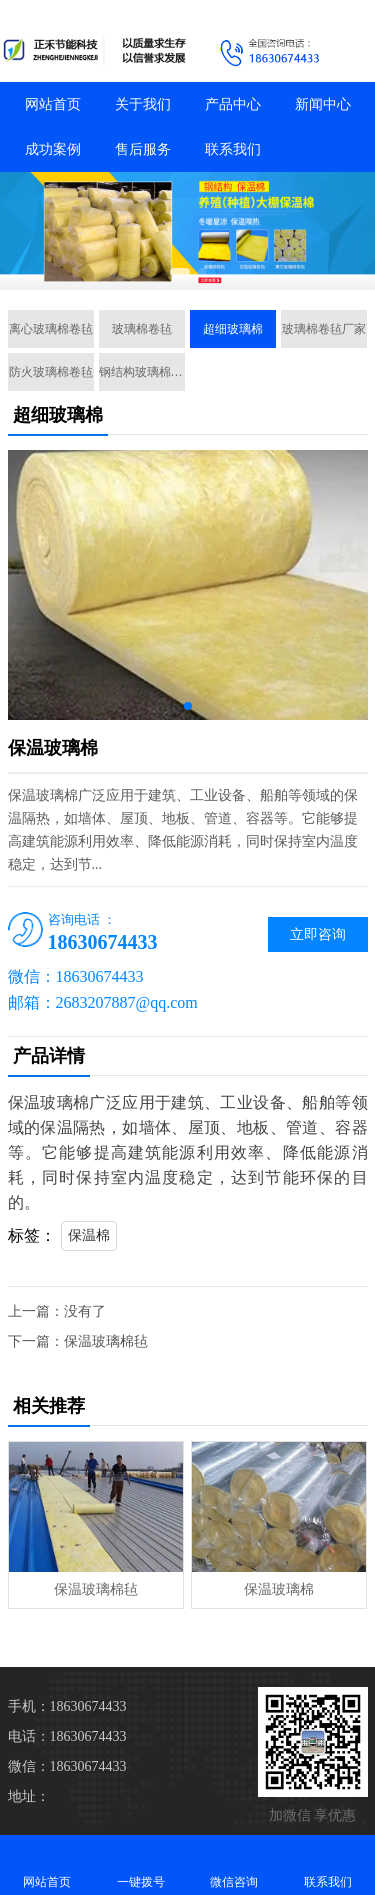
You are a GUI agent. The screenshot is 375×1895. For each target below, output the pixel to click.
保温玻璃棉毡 (106, 1341)
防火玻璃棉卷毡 (51, 372)
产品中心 (233, 104)
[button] (180, 272)
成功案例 (53, 149)
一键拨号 (141, 1864)
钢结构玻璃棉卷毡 (142, 372)
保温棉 (89, 1235)
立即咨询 (318, 934)
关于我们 (143, 104)
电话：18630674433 (67, 1736)
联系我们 (233, 149)
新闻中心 (323, 104)
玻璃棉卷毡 (142, 329)
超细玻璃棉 (233, 329)
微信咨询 (235, 1864)
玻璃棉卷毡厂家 (324, 329)
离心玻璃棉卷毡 (51, 329)
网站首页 (53, 104)
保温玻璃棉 (279, 1589)
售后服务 (143, 149)
